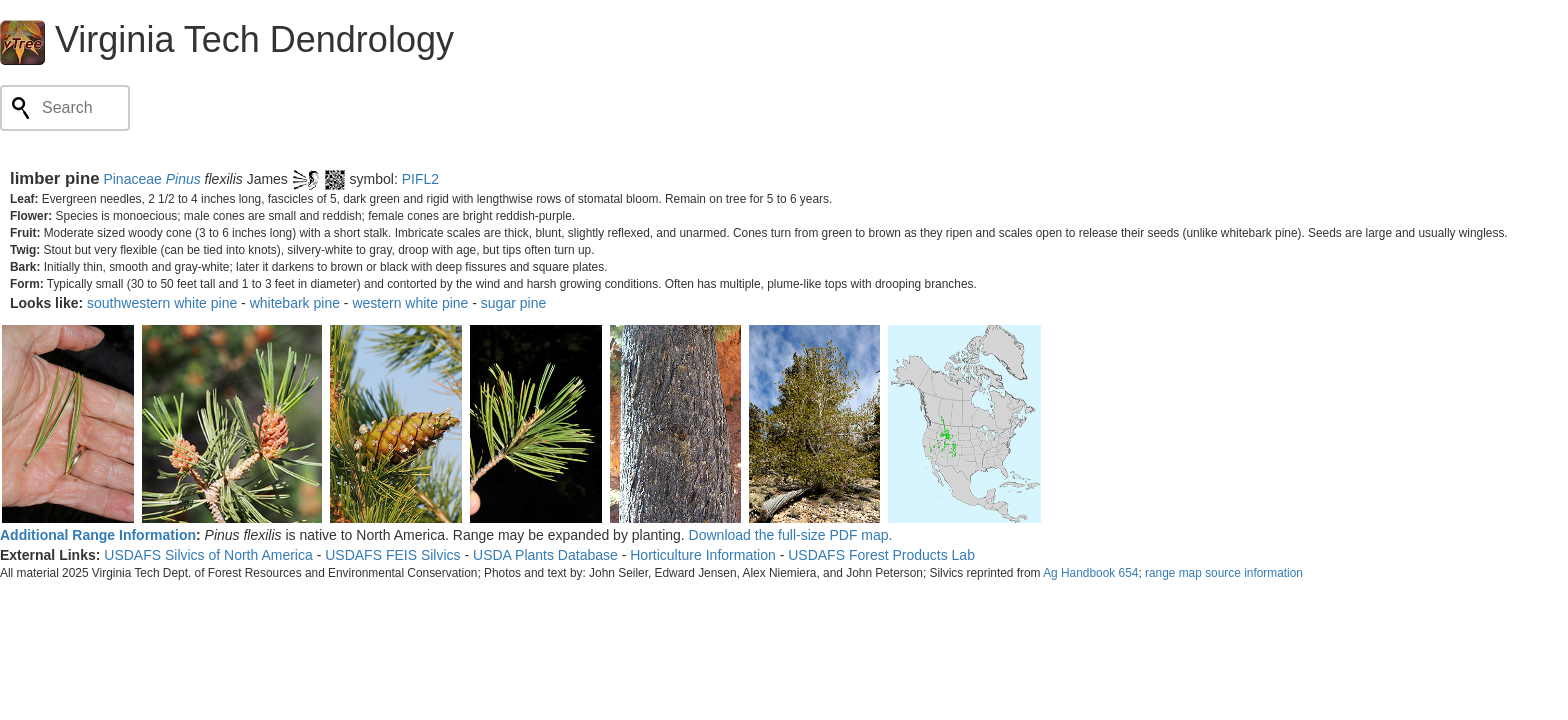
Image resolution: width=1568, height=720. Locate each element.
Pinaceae (132, 179)
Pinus (183, 179)
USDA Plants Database (545, 555)
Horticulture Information (703, 555)
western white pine (410, 303)
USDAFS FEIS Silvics (392, 555)
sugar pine (513, 303)
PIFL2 (420, 179)
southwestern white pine (162, 303)
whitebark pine (295, 303)
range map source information (1224, 573)
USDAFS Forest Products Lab (881, 555)
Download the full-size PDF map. (791, 535)
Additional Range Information (98, 535)
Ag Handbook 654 (1090, 573)
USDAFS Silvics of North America (208, 555)
